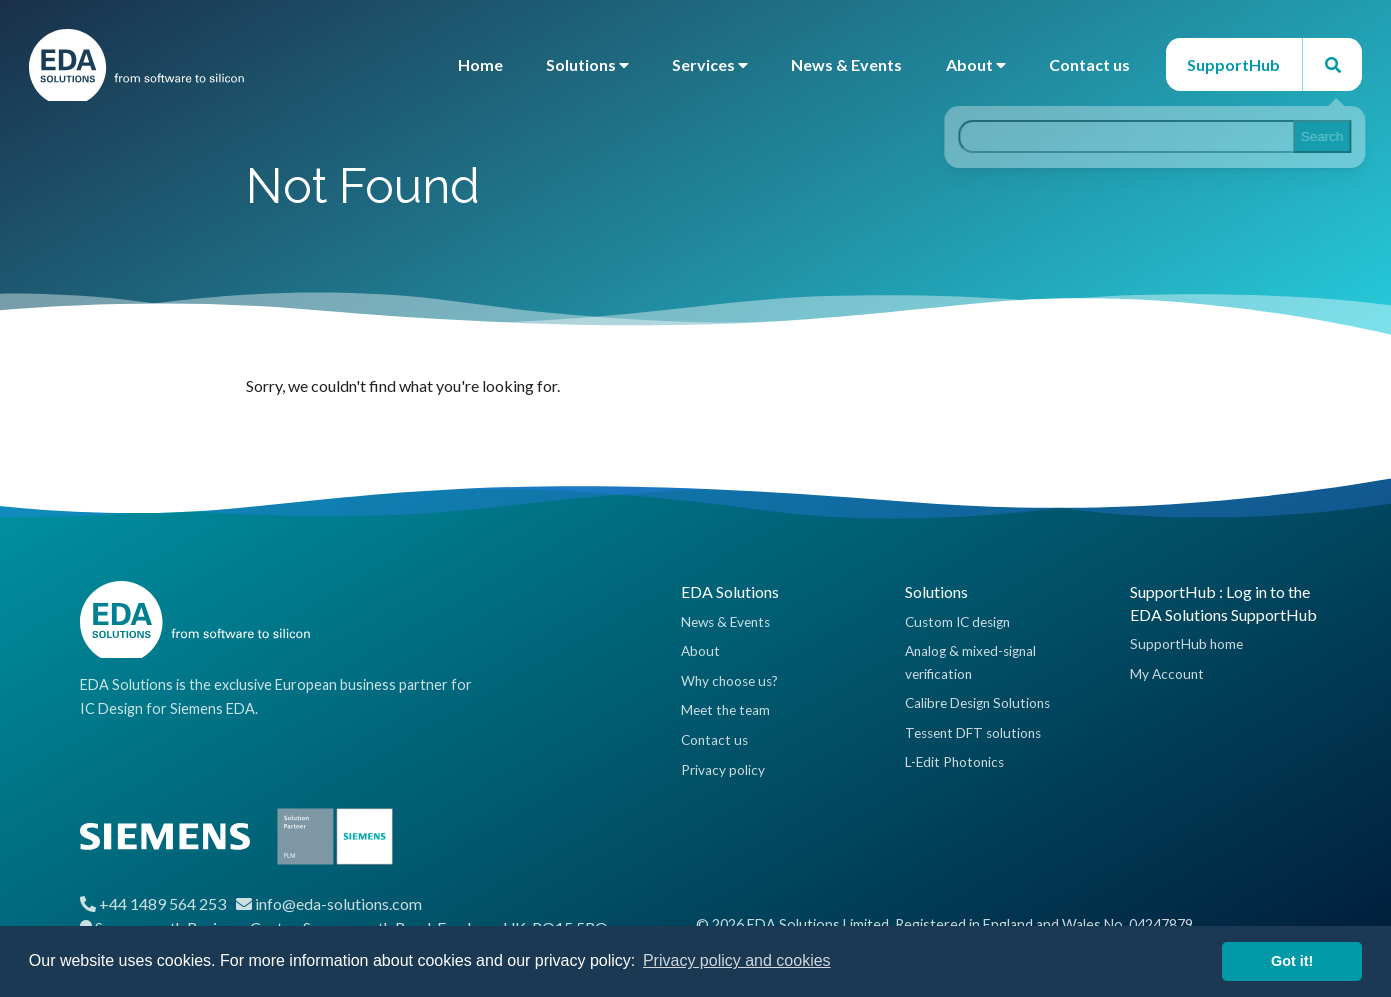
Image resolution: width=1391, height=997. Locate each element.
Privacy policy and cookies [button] (737, 960)
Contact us (1089, 64)
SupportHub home (1186, 644)
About (976, 64)
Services (710, 64)
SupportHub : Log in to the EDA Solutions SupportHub (1223, 602)
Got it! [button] (1292, 961)
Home (480, 64)
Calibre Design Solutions (977, 703)
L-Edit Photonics (954, 762)
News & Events (846, 64)
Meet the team (725, 710)
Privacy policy (723, 770)
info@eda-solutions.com (338, 903)
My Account (1167, 674)
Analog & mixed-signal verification (970, 662)
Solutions (587, 64)
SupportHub (1233, 64)
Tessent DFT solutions (973, 733)
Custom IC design (957, 622)
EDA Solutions (730, 591)
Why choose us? (729, 681)
